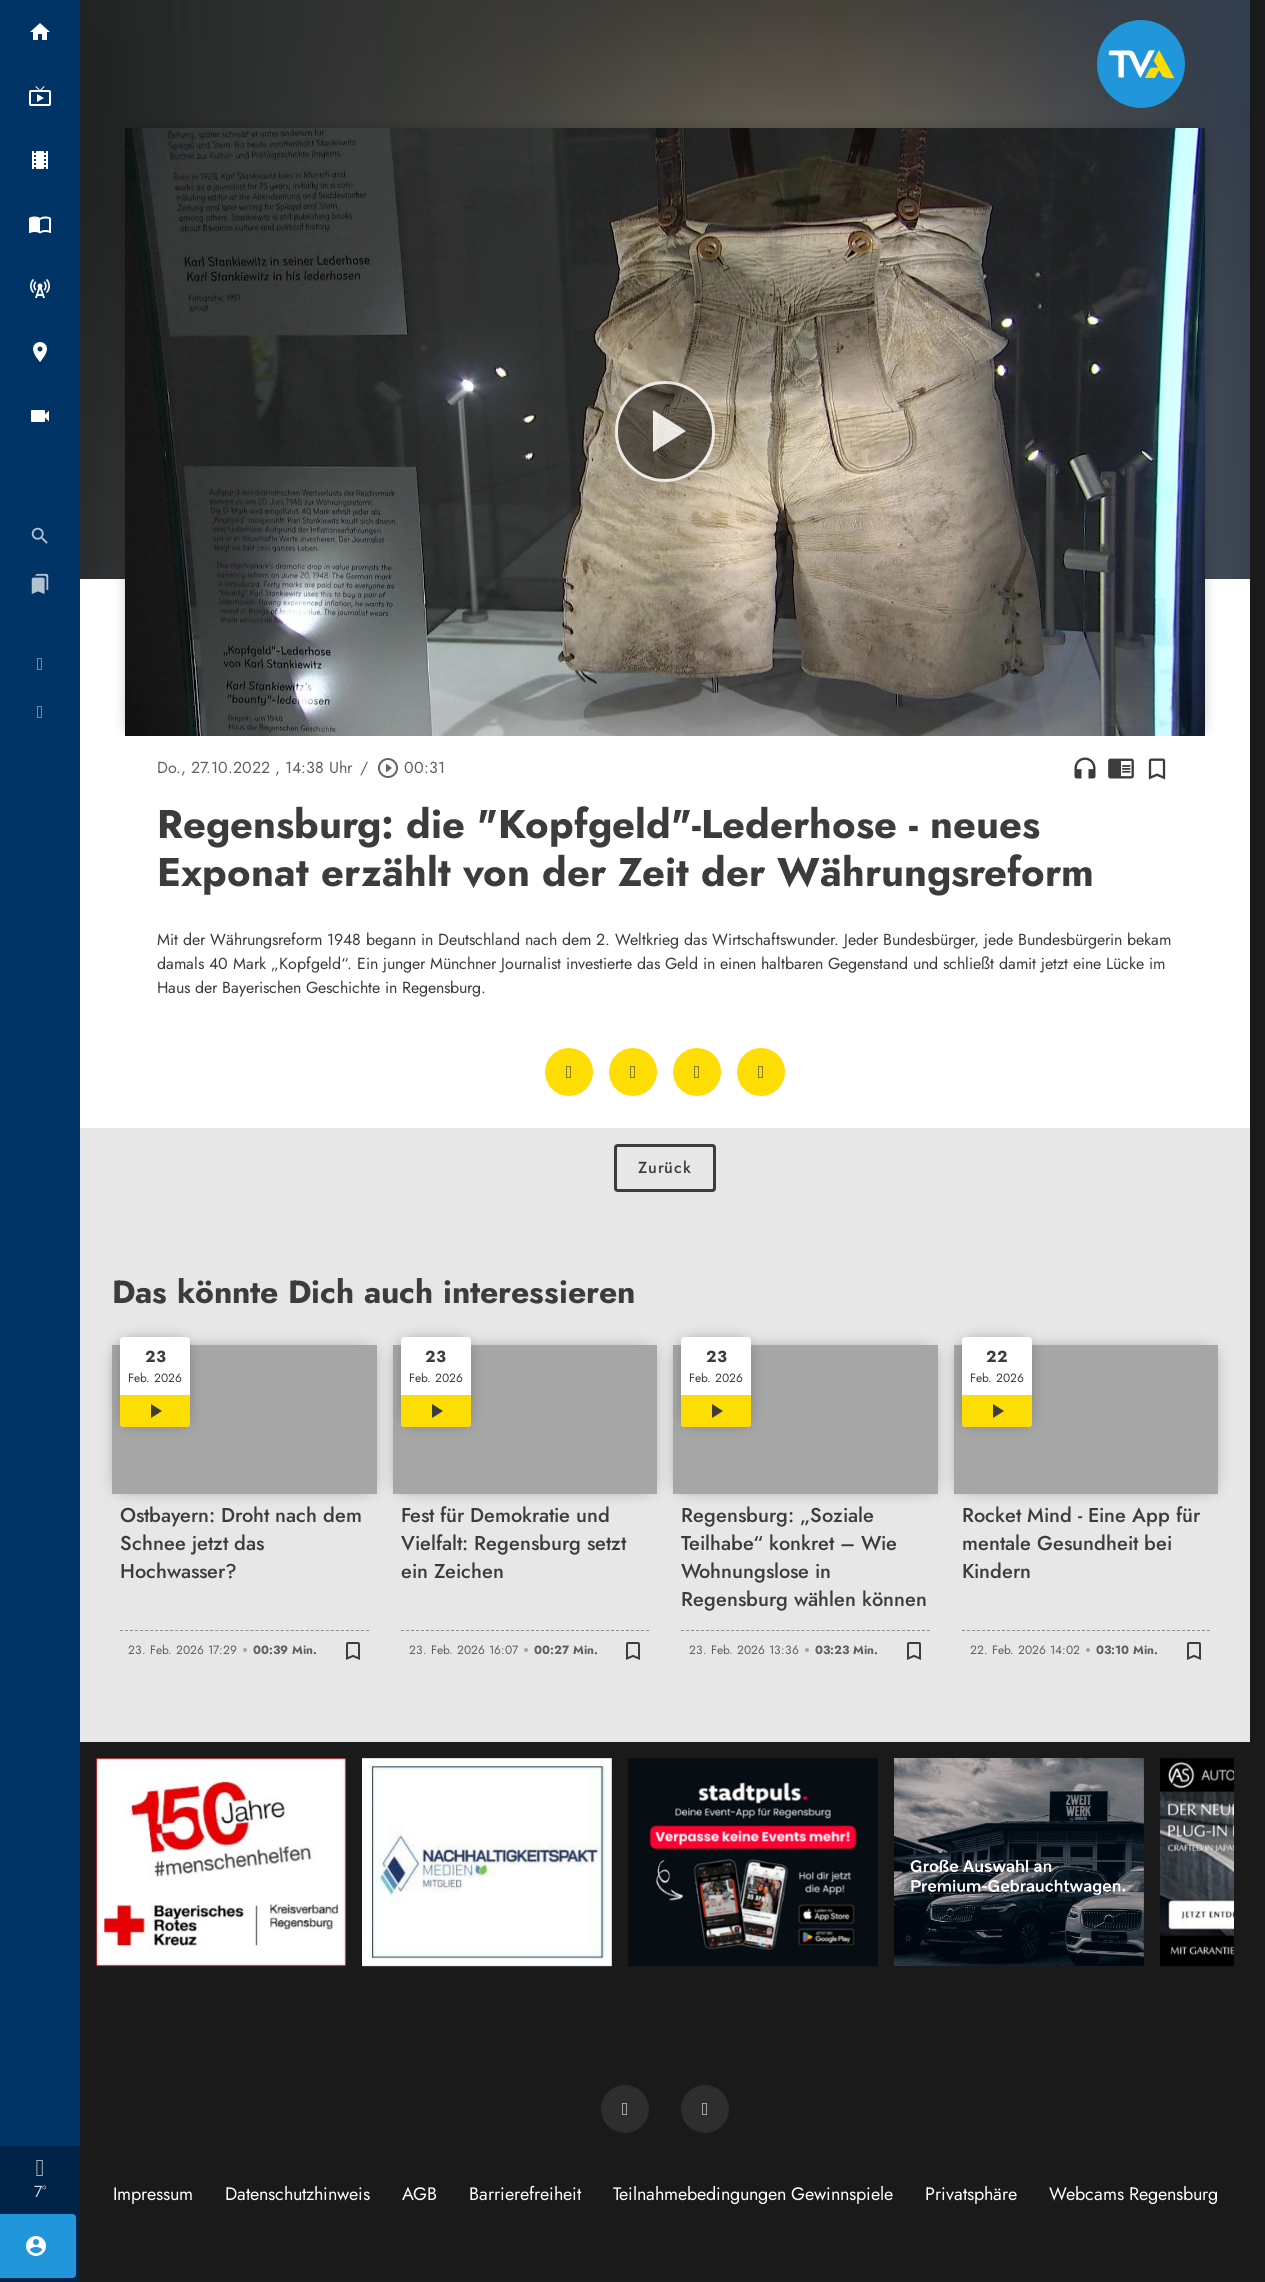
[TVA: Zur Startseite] (1141, 64)
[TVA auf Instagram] (705, 2109)
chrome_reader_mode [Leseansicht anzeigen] (1121, 768)
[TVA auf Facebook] (625, 2109)
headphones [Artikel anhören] (1085, 768)
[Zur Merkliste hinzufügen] (1157, 768)
